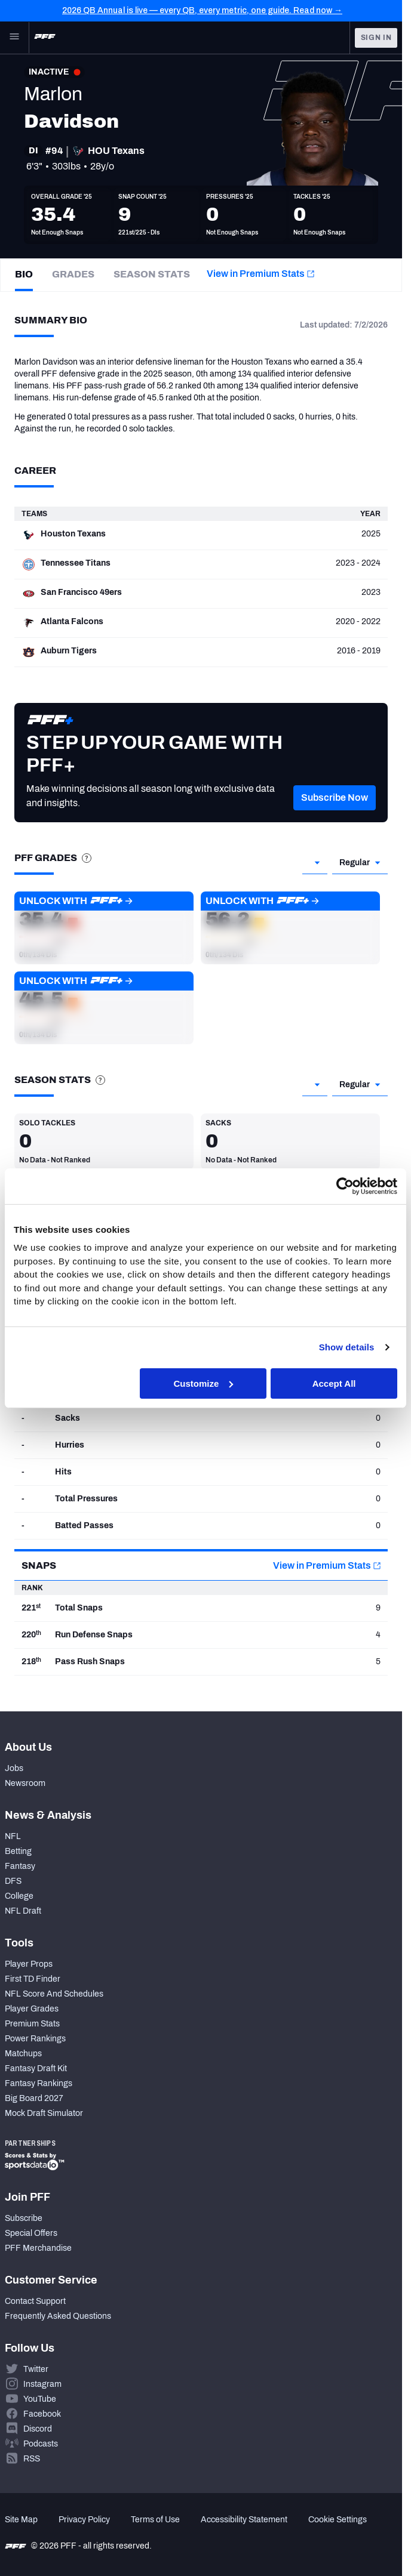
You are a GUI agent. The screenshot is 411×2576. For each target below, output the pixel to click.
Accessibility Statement (244, 2519)
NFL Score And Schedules (54, 1993)
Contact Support (35, 2301)
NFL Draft (23, 1910)
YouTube (39, 2399)
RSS (31, 2458)
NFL (13, 1836)
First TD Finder (32, 1979)
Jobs (14, 1768)
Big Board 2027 (34, 2098)
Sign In (376, 37)
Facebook (42, 2414)
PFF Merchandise (38, 2248)
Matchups (23, 2053)
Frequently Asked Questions (58, 2316)
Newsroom (25, 1783)
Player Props (29, 1964)
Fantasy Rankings (38, 2083)
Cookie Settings (337, 2519)
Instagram (42, 2384)
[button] (334, 816)
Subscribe (23, 2218)
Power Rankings (35, 2038)
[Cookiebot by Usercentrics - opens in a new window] (345, 1186)
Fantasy (20, 1866)
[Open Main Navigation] (14, 37)
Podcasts (40, 2443)
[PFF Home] (45, 38)
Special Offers (31, 2233)
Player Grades (32, 2008)
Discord (37, 2428)
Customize (204, 1383)
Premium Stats (32, 2023)
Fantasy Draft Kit (36, 2068)
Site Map (21, 2519)
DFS (13, 1881)
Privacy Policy (84, 2519)
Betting (18, 1851)
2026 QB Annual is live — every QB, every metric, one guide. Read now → (202, 10)
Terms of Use (155, 2519)
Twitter (35, 2369)
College (19, 1896)
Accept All (334, 1383)
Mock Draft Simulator (44, 2113)
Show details (347, 1347)
